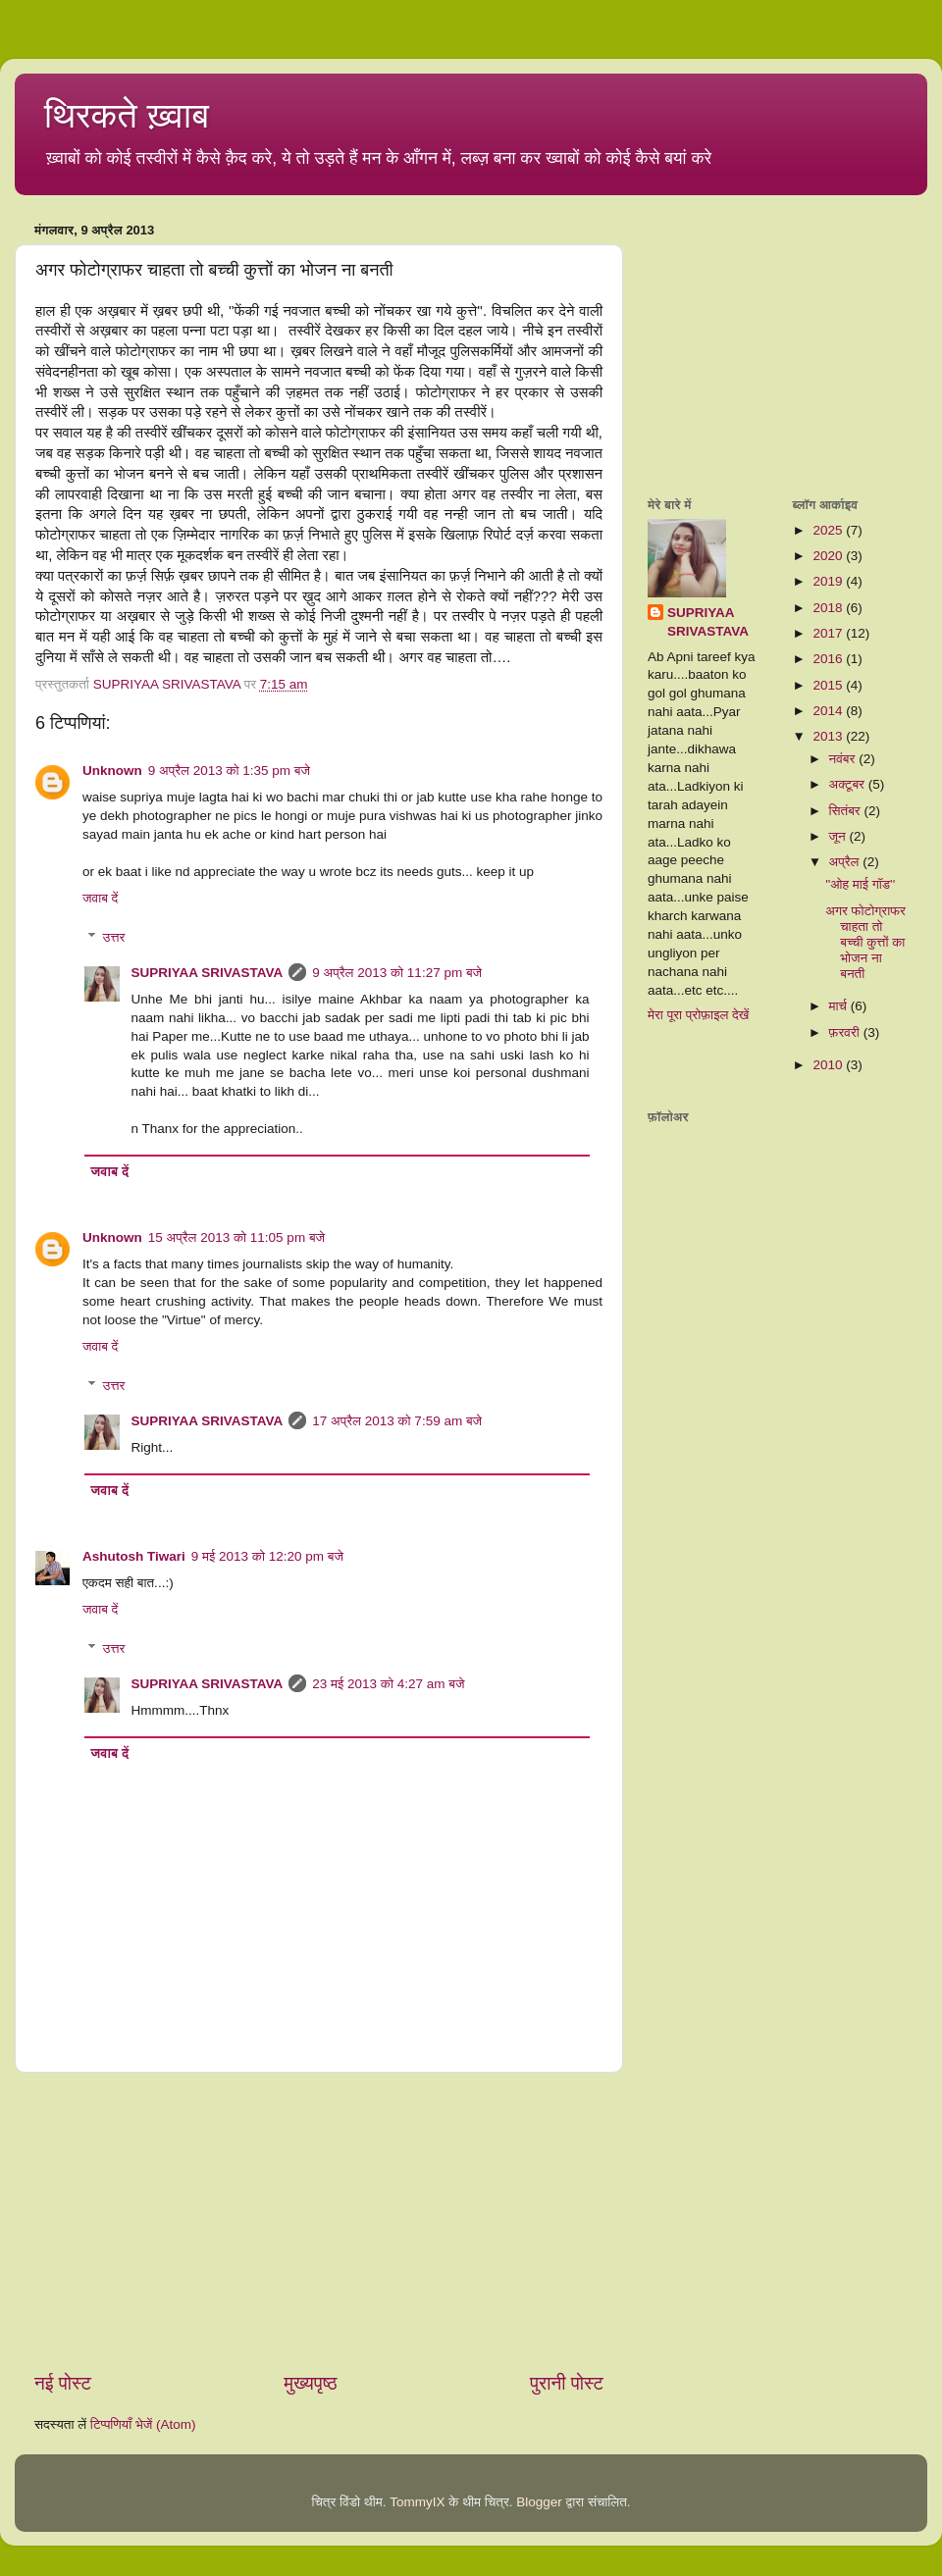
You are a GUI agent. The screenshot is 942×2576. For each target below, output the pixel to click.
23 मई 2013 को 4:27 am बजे (388, 1683)
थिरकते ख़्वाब (126, 115)
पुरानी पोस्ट (566, 2383)
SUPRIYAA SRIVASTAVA (207, 972)
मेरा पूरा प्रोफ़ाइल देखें (698, 1014)
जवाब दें (100, 898)
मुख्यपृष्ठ (310, 2383)
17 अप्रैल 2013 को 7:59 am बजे (397, 1421)
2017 (829, 633)
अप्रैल (846, 861)
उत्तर (114, 937)
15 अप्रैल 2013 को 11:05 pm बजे (236, 1237)
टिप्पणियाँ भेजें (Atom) (143, 2424)
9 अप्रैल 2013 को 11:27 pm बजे (397, 972)
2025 (829, 530)
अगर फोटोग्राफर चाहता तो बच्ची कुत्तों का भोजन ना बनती (865, 942)
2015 (829, 685)
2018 (829, 607)
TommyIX (417, 2502)
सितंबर (846, 810)
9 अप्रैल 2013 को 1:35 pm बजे (229, 770)
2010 (829, 1064)
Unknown (112, 770)
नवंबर (844, 758)
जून (839, 836)
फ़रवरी (846, 1032)
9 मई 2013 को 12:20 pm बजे (267, 1556)
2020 (829, 555)
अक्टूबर (848, 784)
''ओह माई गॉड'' (860, 884)
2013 (829, 736)
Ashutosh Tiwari (133, 1556)
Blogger (539, 2502)
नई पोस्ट (62, 2383)
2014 (829, 710)
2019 (829, 581)
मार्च (840, 1006)
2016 (829, 658)
